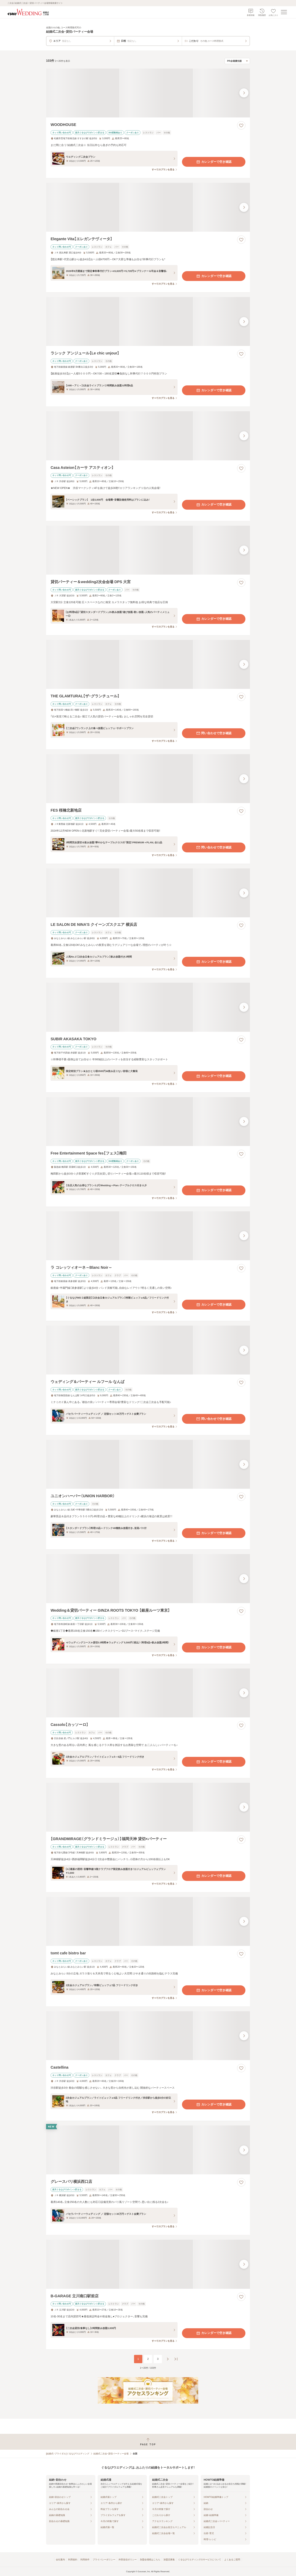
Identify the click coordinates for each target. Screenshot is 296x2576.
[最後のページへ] (176, 2359)
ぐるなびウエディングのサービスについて (199, 2559)
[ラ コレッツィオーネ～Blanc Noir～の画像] (148, 1235)
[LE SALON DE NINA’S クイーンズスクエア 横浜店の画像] (148, 892)
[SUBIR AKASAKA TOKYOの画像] (148, 1007)
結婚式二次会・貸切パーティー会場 (111, 2453)
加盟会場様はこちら (150, 2559)
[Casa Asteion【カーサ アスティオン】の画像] (148, 435)
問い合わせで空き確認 (213, 733)
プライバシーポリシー (104, 2559)
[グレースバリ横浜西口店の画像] (148, 2149)
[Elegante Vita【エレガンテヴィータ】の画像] (148, 207)
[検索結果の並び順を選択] (237, 61)
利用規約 (72, 2559)
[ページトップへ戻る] (148, 2442)
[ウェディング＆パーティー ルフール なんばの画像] (148, 1350)
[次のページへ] (167, 2359)
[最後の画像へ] (243, 92)
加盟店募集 (169, 2559)
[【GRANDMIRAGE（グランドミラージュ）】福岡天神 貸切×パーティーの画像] (148, 1807)
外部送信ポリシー (128, 2559)
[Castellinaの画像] (148, 2035)
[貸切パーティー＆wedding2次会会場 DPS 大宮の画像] (148, 550)
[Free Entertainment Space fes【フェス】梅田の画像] (148, 1121)
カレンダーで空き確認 (213, 162)
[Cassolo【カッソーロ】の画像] (148, 1692)
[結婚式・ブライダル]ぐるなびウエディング (67, 2453)
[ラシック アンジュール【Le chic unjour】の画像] (148, 321)
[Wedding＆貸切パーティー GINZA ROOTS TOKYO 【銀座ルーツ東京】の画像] (148, 1578)
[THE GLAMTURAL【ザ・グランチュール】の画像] (148, 664)
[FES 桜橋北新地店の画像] (148, 778)
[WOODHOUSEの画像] (148, 93)
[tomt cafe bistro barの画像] (148, 1921)
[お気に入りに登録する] (241, 125)
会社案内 (60, 2559)
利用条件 (84, 2559)
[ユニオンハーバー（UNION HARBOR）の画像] (148, 1464)
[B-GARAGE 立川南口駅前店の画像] (148, 2264)
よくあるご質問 (232, 2559)
